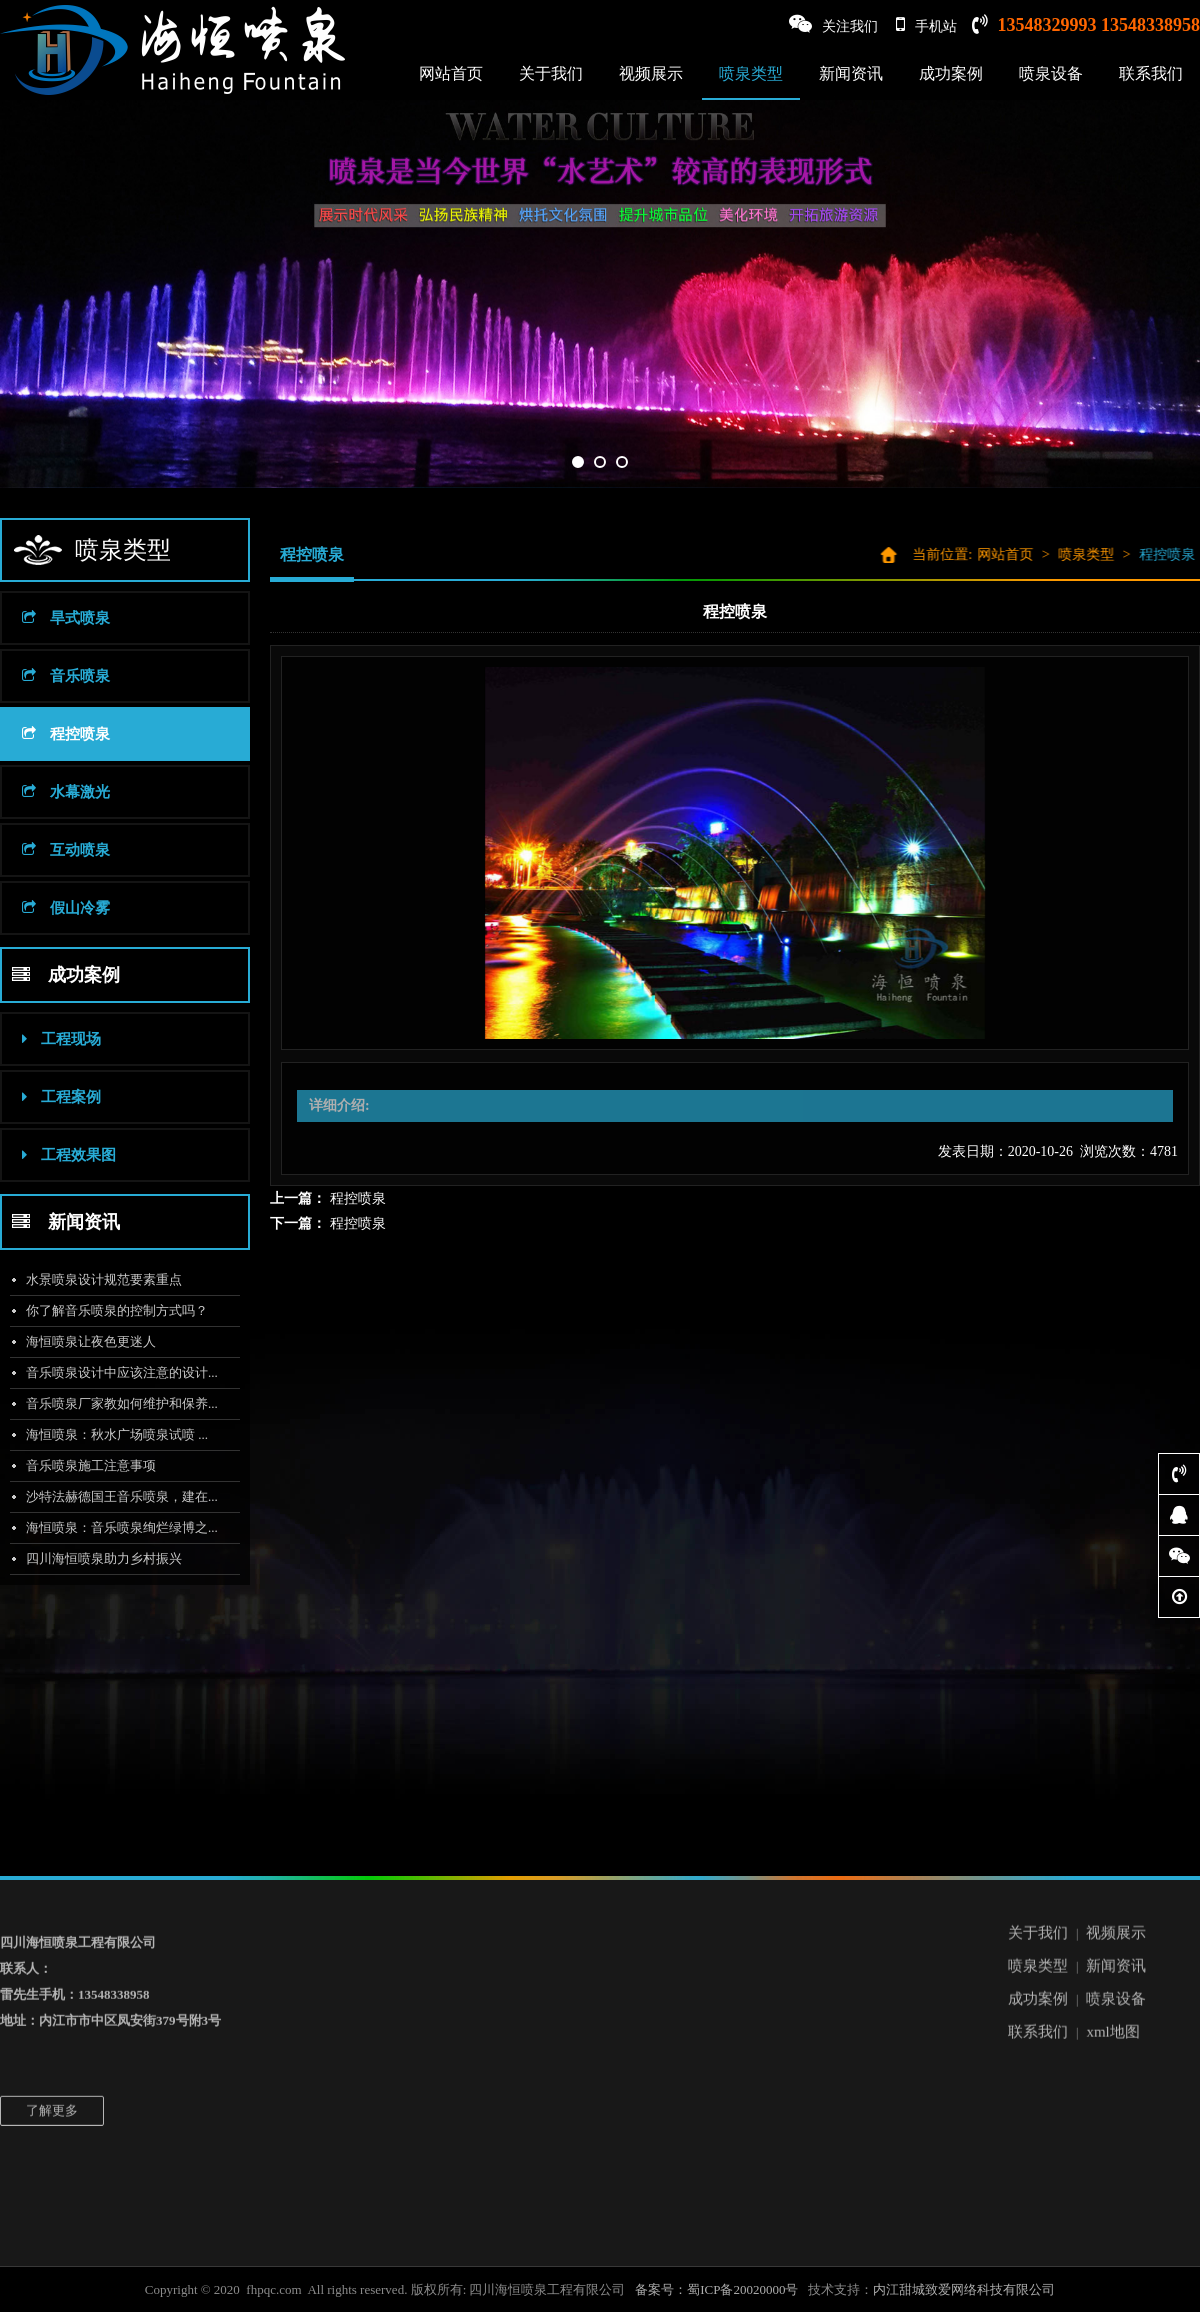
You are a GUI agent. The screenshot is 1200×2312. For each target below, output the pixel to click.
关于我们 (551, 73)
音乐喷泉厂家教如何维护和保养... (115, 1403)
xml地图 (1112, 1959)
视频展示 (651, 73)
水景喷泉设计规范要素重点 (97, 1279)
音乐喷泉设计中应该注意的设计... (115, 1372)
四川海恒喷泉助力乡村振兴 (97, 1558)
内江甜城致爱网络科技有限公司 (964, 2289)
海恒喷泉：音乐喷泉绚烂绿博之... (115, 1527)
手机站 (926, 24)
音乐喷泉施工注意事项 (84, 1465)
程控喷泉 (358, 1198)
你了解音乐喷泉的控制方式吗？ (110, 1310)
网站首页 (451, 73)
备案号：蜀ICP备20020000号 (716, 2289)
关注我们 (833, 24)
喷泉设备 (1051, 73)
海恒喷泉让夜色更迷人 (84, 1341)
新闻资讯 (851, 73)
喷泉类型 (751, 73)
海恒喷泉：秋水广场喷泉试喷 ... (110, 1434)
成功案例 (951, 73)
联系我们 (1151, 73)
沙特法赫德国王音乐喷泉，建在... (115, 1496)
